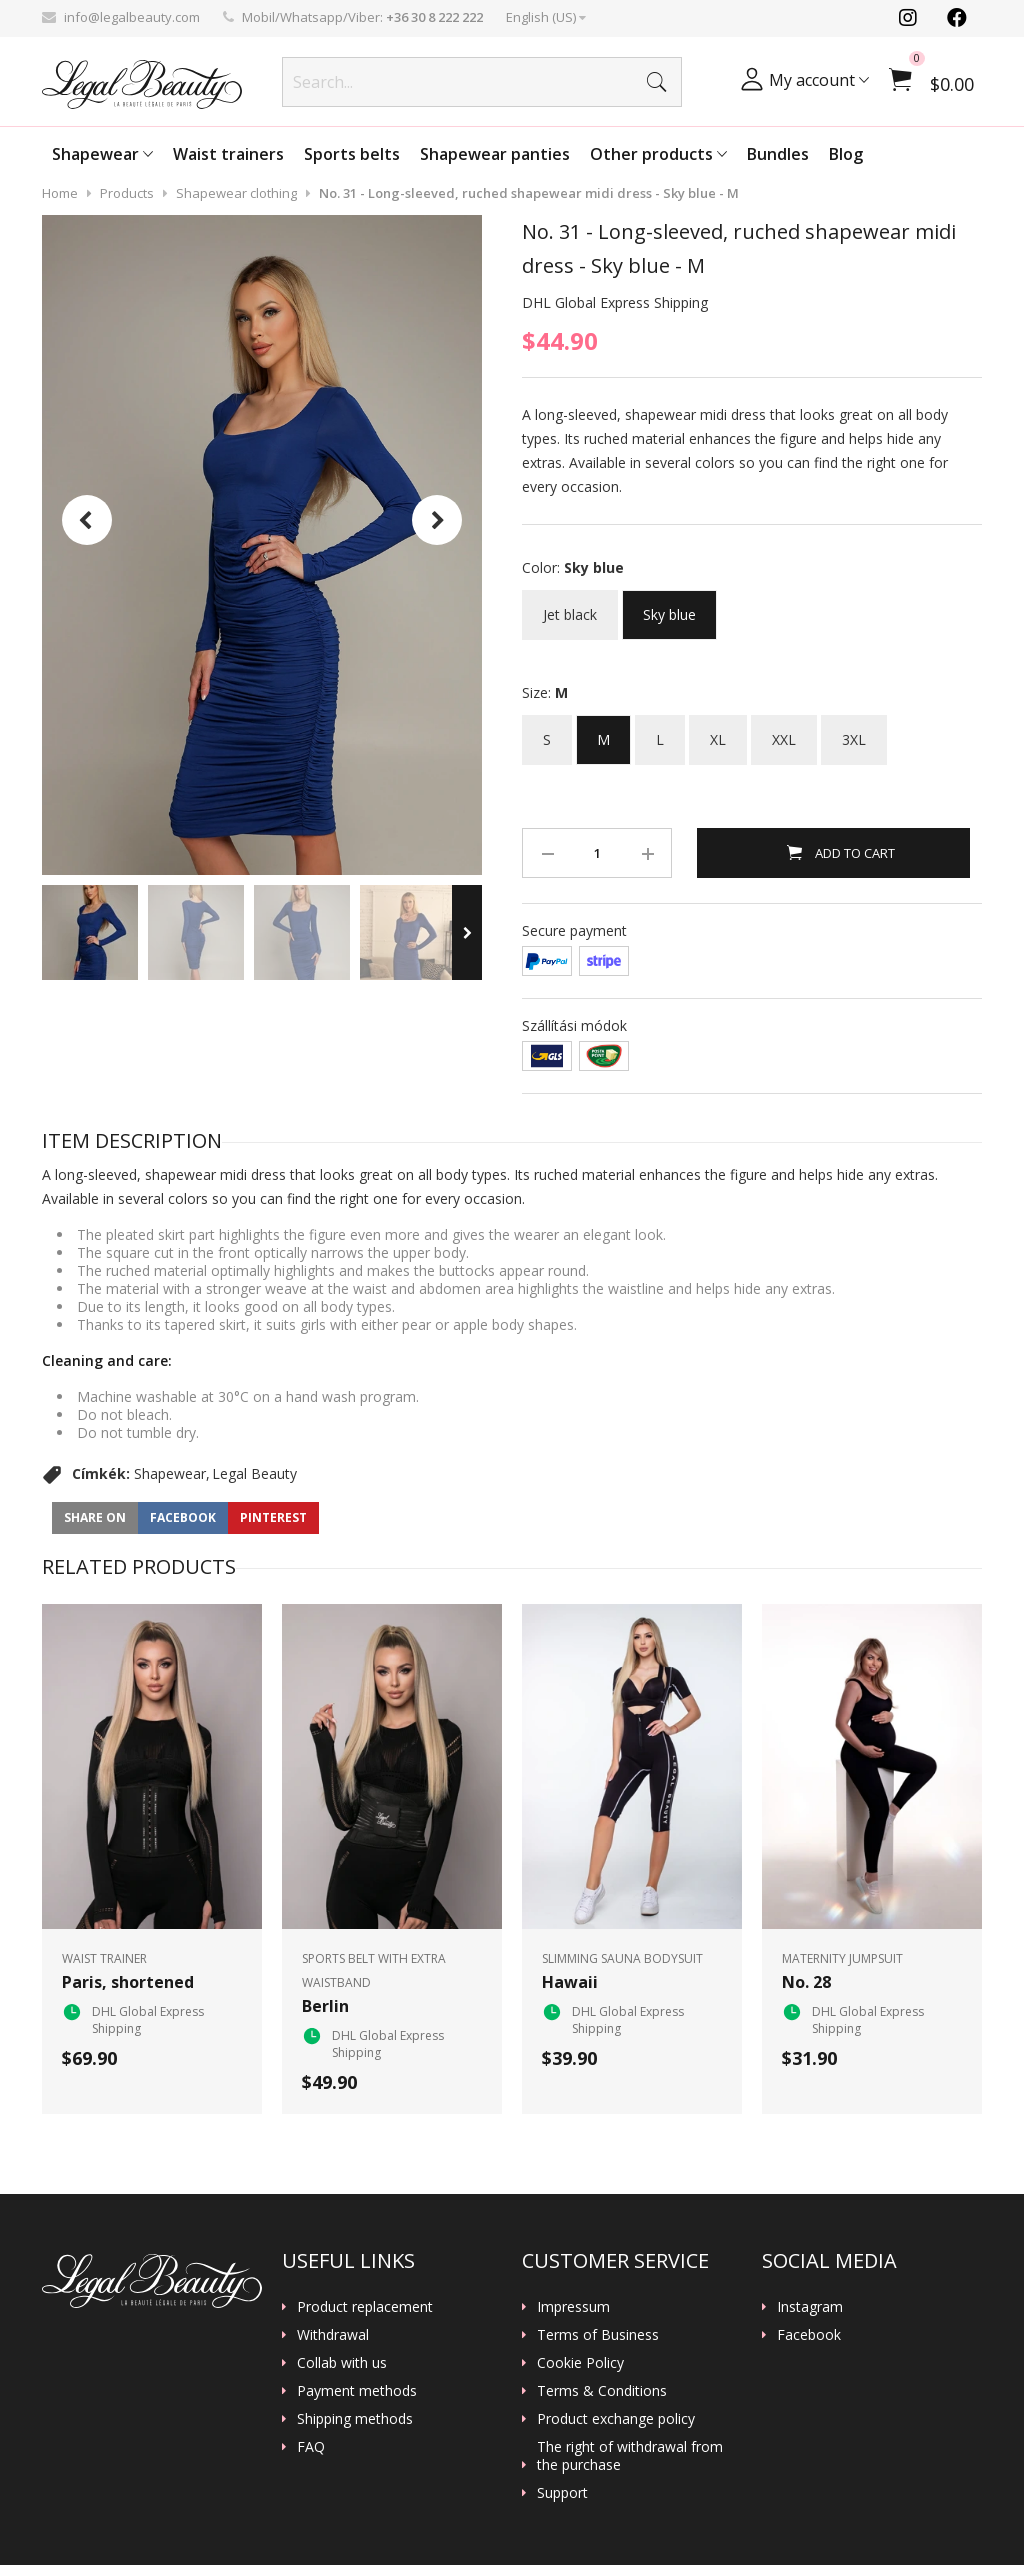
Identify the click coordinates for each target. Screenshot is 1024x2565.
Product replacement (365, 2307)
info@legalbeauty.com (132, 17)
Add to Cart (853, 853)
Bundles (778, 154)
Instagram (810, 2307)
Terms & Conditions (602, 2391)
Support (562, 2493)
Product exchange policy (616, 2419)
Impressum (573, 2307)
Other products (658, 154)
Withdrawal (333, 2335)
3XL (854, 732)
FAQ (311, 2447)
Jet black (570, 607)
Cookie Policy (580, 2363)
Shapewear (102, 154)
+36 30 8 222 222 (434, 17)
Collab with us (342, 2363)
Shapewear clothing (236, 193)
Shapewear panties (495, 154)
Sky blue (669, 607)
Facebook (809, 2335)
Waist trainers (228, 154)
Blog (846, 154)
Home (60, 193)
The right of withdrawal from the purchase (630, 2456)
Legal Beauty (254, 1473)
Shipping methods (355, 2419)
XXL (784, 732)
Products (127, 193)
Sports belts (352, 154)
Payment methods (357, 2391)
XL (718, 732)
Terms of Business (598, 2335)
